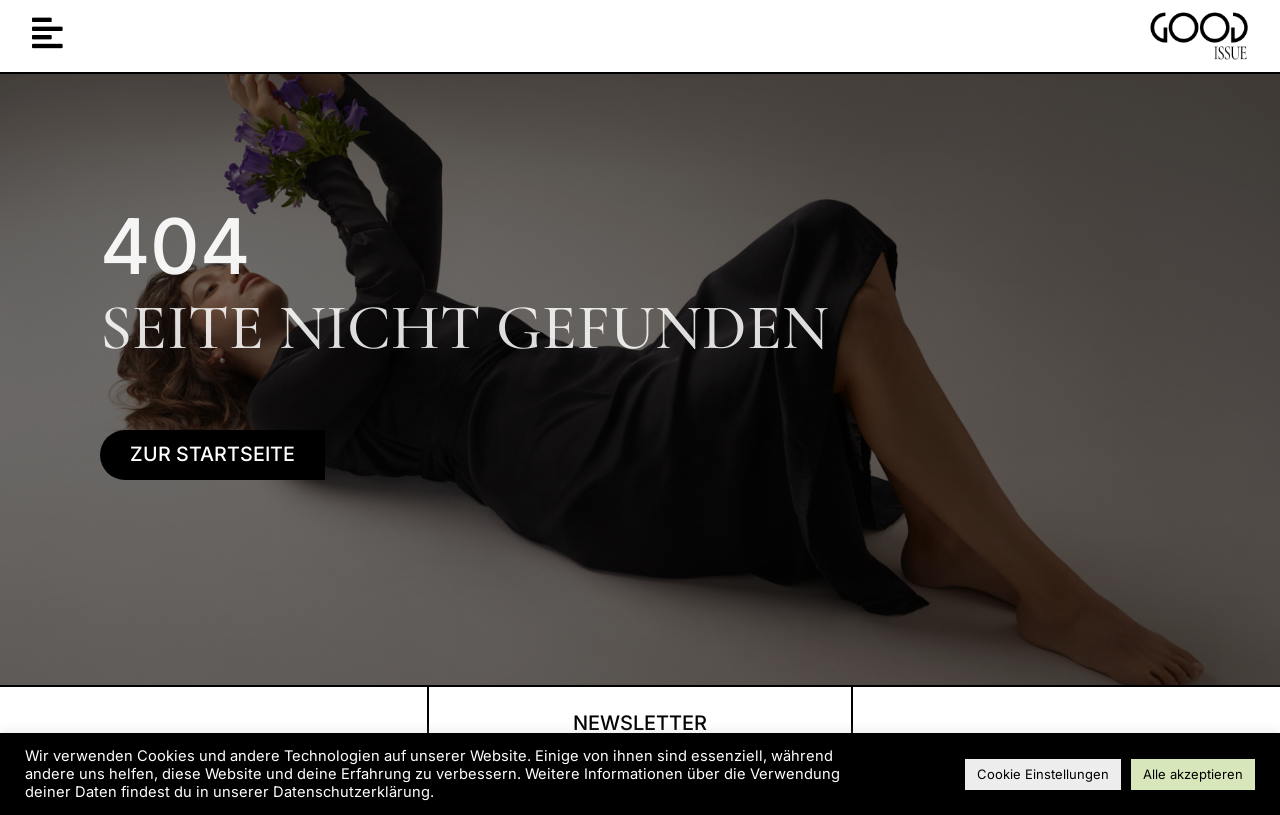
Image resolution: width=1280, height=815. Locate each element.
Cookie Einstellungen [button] (1043, 774)
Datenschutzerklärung (351, 792)
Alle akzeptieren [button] (1193, 774)
